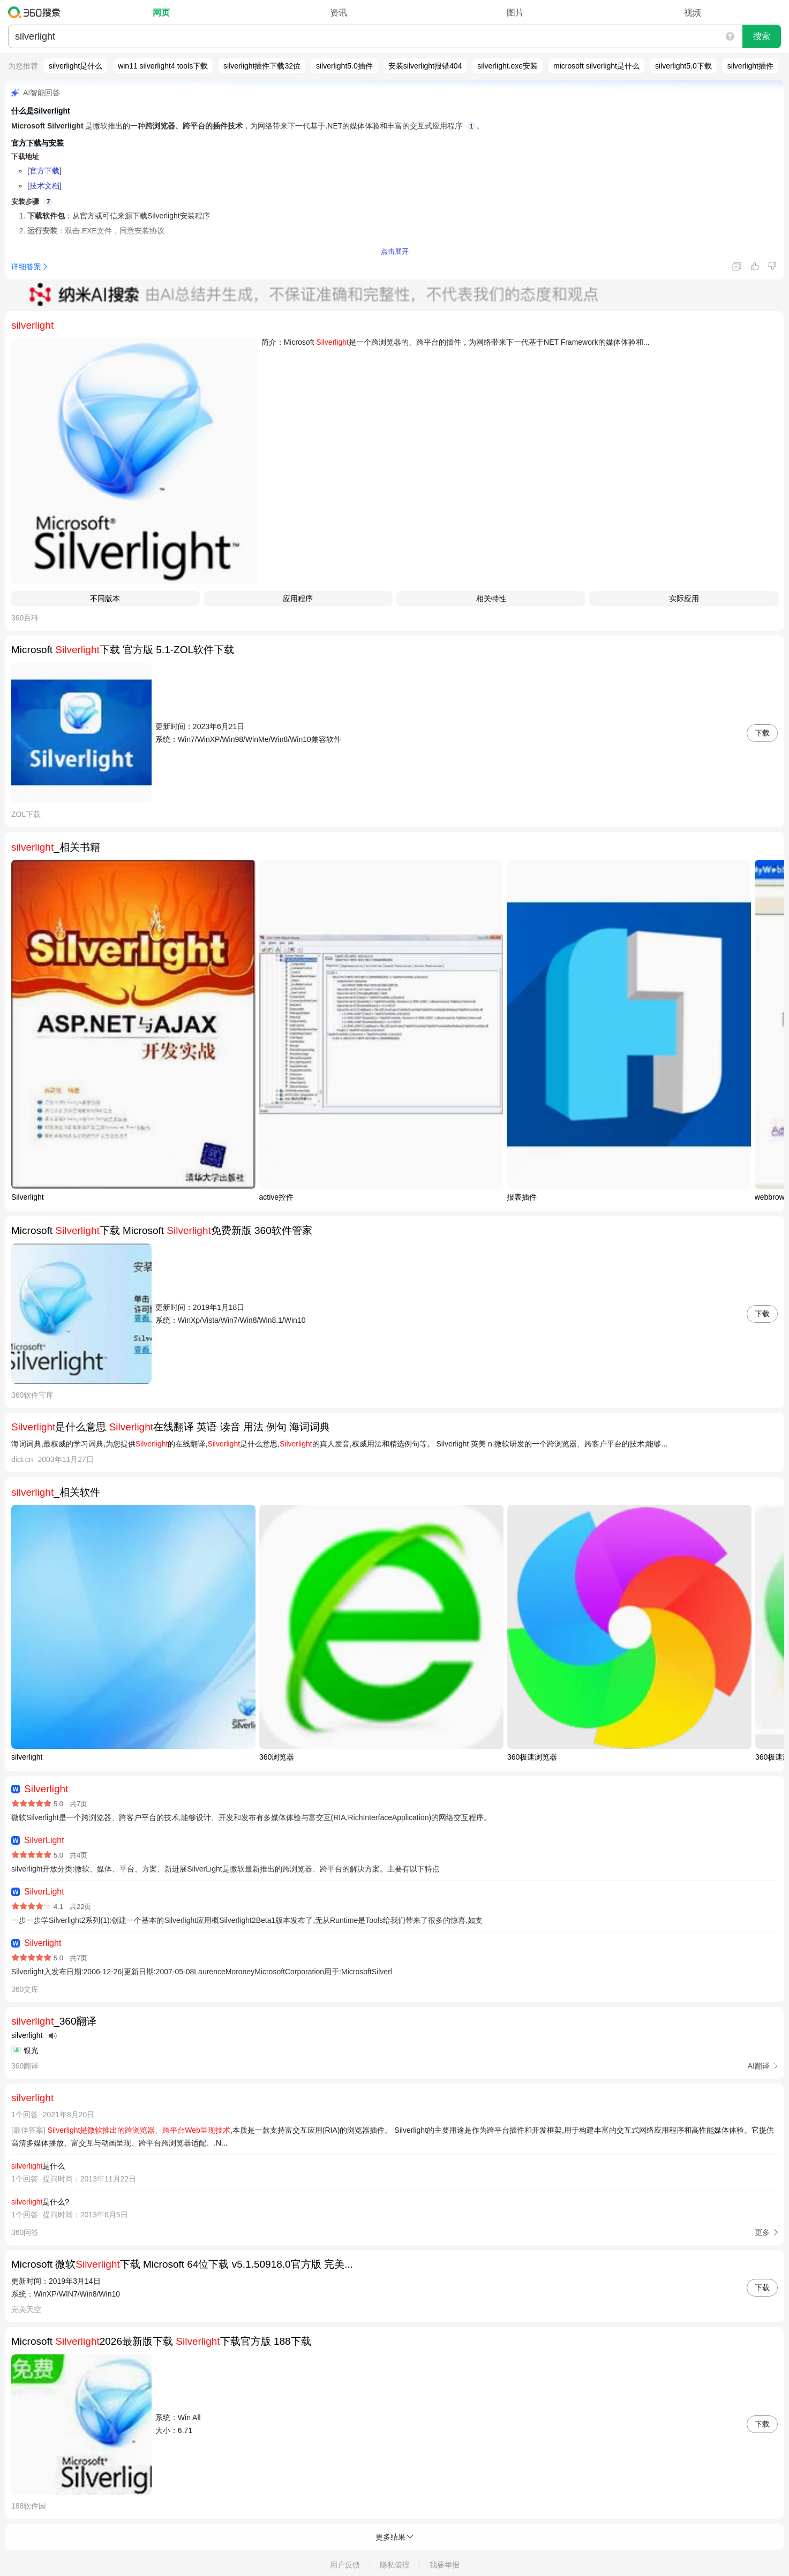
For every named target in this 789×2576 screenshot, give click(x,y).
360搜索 (36, 12)
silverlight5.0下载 (683, 66)
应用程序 (298, 598)
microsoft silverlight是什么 (596, 66)
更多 (762, 2232)
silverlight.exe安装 (507, 66)
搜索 (761, 36)
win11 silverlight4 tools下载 (163, 66)
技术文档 (44, 185)
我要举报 (445, 2564)
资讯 (338, 12)
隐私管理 (395, 2564)
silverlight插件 (750, 66)
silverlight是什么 (75, 66)
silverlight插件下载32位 (261, 66)
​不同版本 (105, 598)
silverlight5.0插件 (344, 66)
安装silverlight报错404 (425, 66)
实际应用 (684, 598)
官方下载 (44, 170)
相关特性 (491, 598)
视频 (692, 12)
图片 (515, 12)
